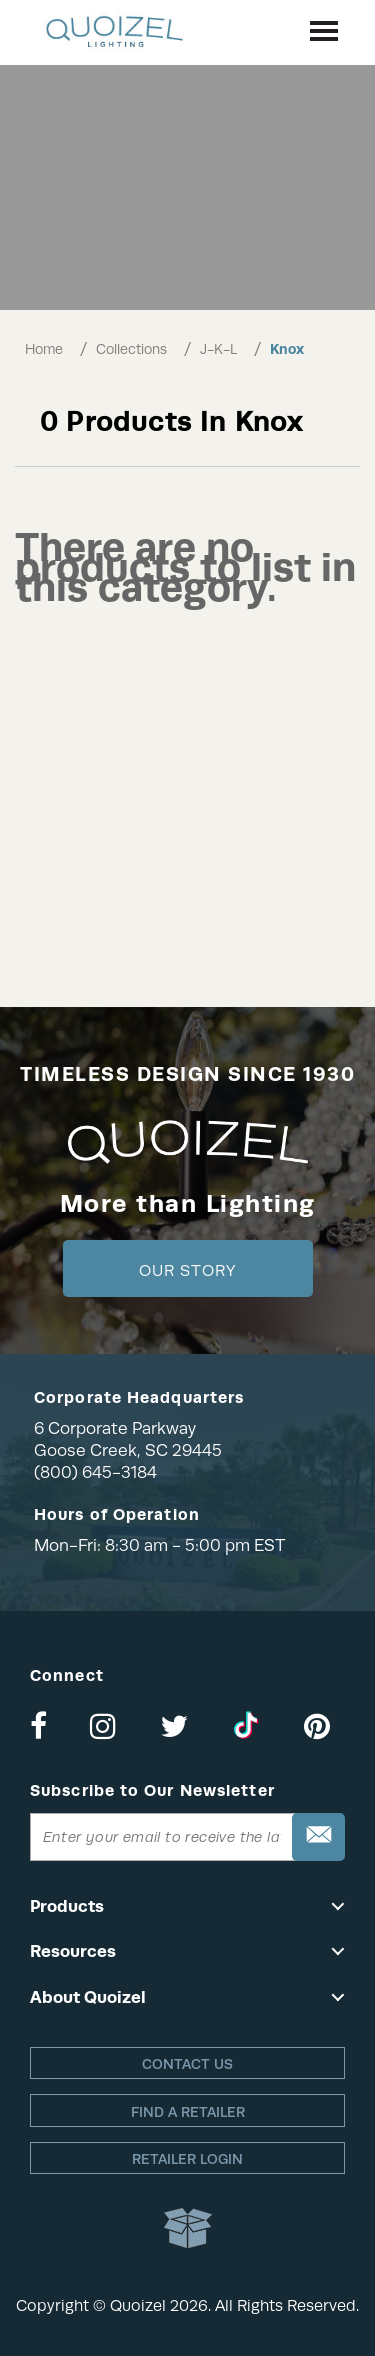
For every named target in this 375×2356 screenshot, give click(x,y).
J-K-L (218, 349)
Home (44, 349)
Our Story (187, 1271)
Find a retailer (188, 2112)
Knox (287, 349)
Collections (131, 349)
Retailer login (187, 2159)
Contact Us (187, 2064)
